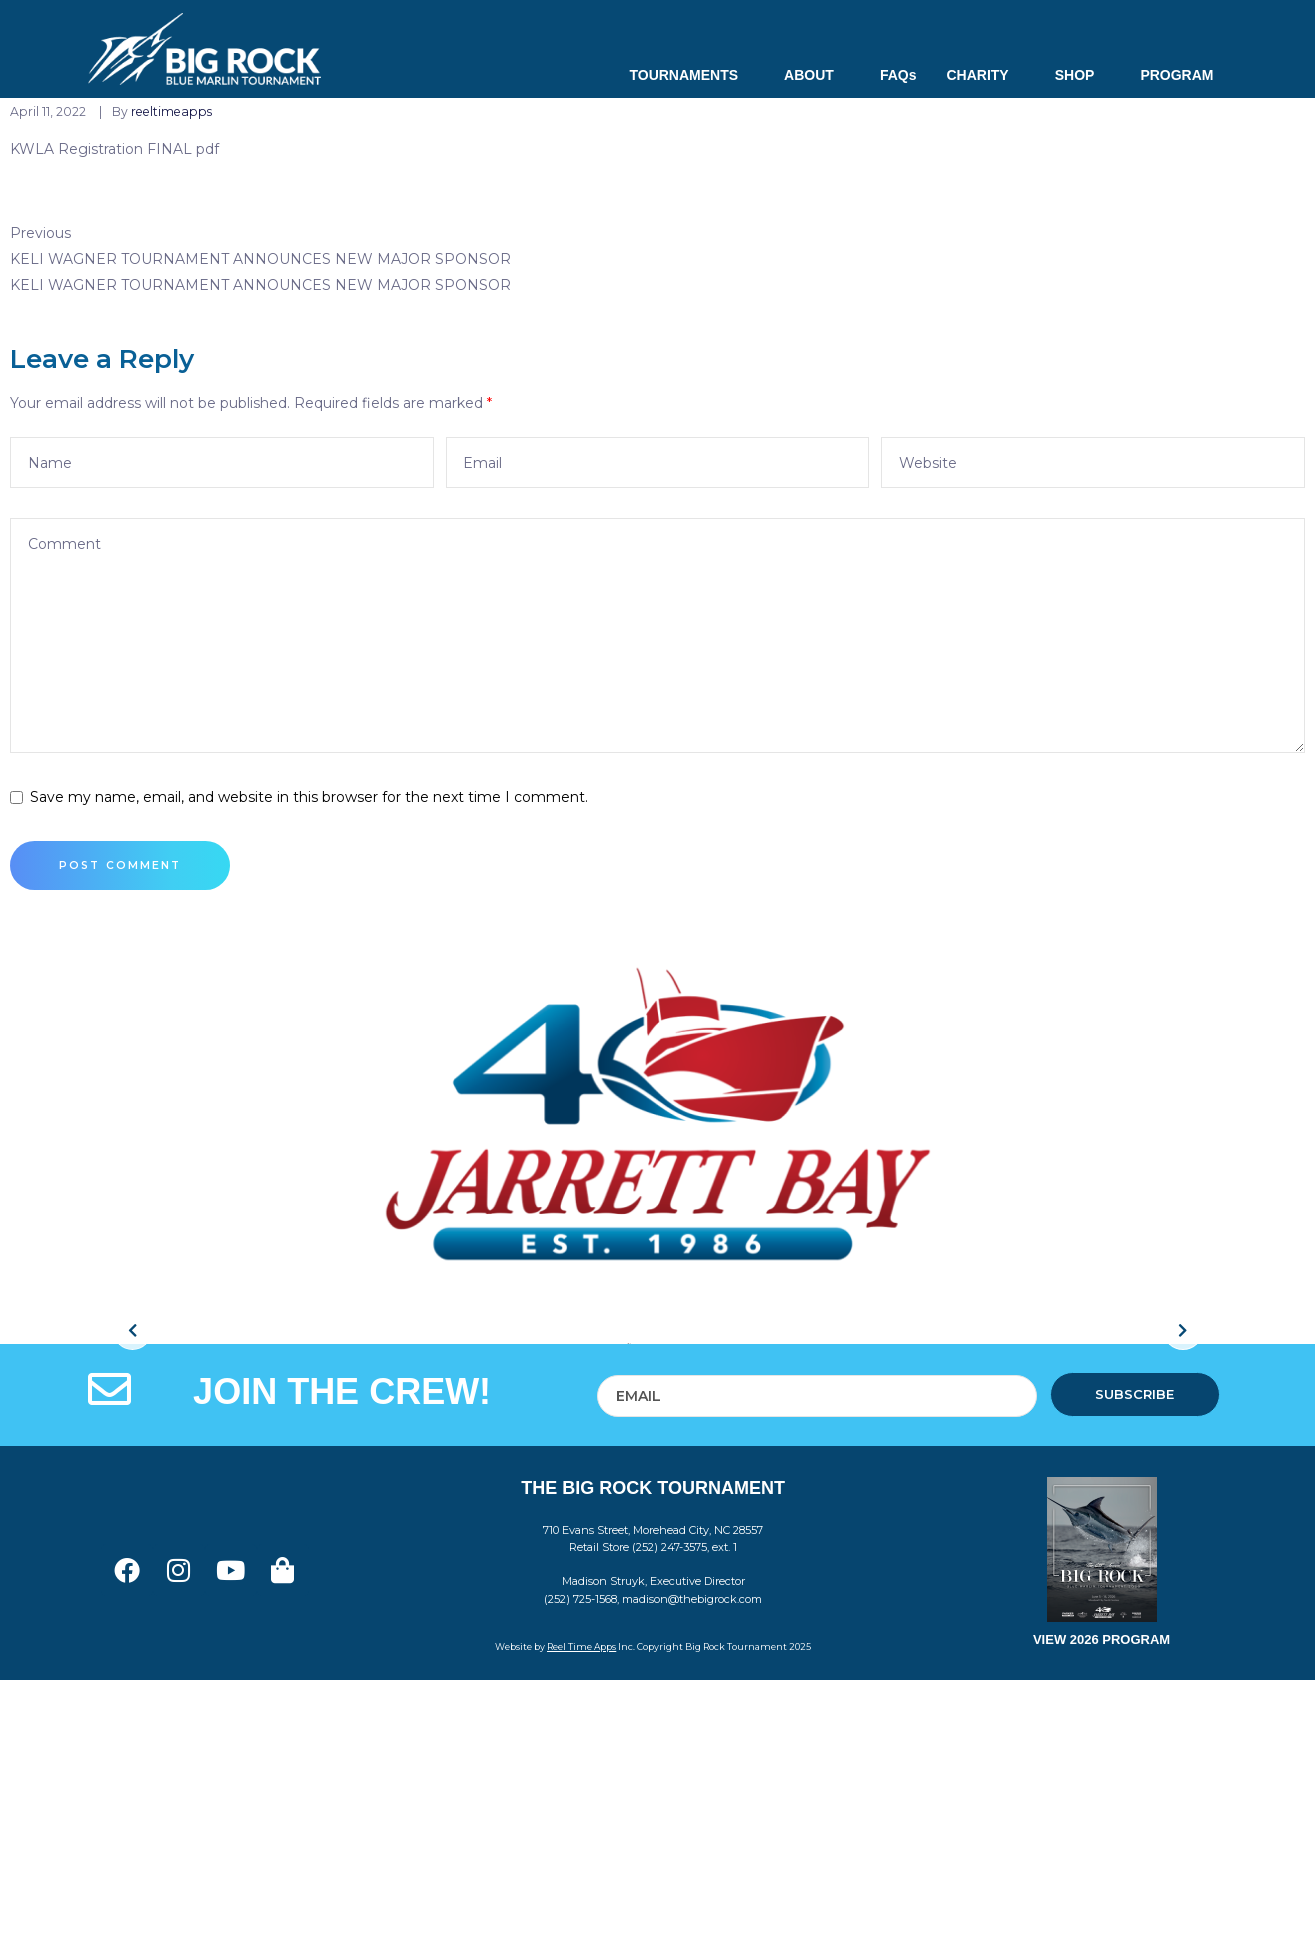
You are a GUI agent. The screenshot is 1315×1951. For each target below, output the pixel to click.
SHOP (1083, 75)
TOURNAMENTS (691, 75)
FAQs (898, 75)
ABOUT (817, 75)
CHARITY (985, 75)
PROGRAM (1176, 75)
